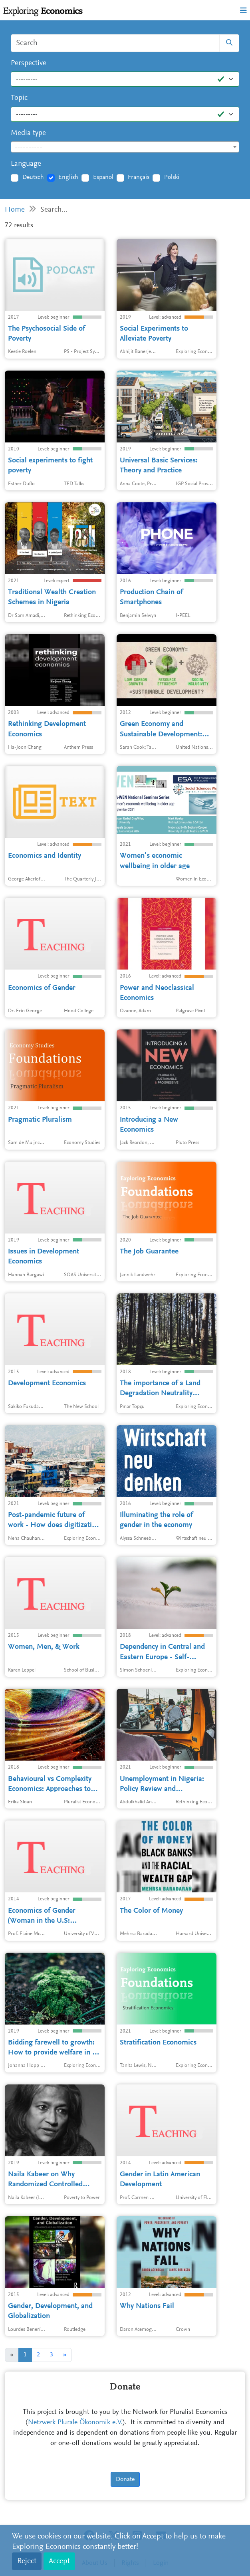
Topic (19, 98)
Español (103, 177)
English (68, 177)
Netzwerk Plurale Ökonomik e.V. (75, 2422)
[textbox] (125, 147)
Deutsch (33, 177)
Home (15, 210)
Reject (26, 2561)
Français (138, 177)
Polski (171, 177)
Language (26, 164)
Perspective (28, 63)
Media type (28, 133)
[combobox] (125, 147)
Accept (59, 2561)
